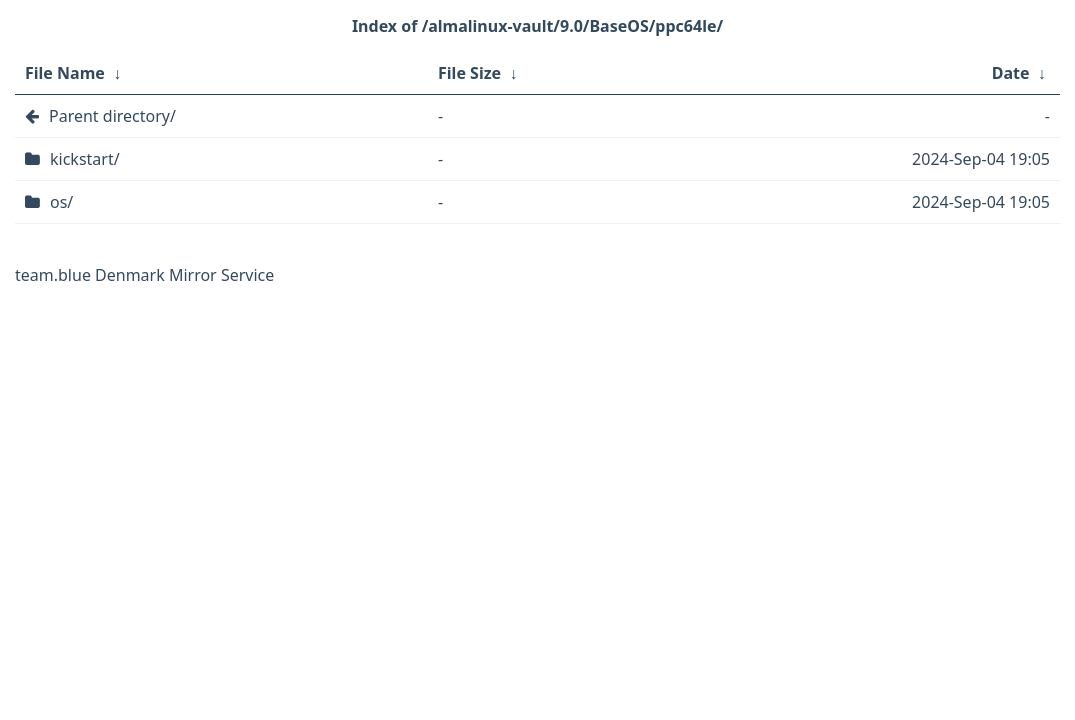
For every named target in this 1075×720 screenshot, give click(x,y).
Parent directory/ (112, 116)
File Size (469, 73)
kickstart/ (85, 159)
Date (1011, 73)
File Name (65, 73)
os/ (61, 202)
